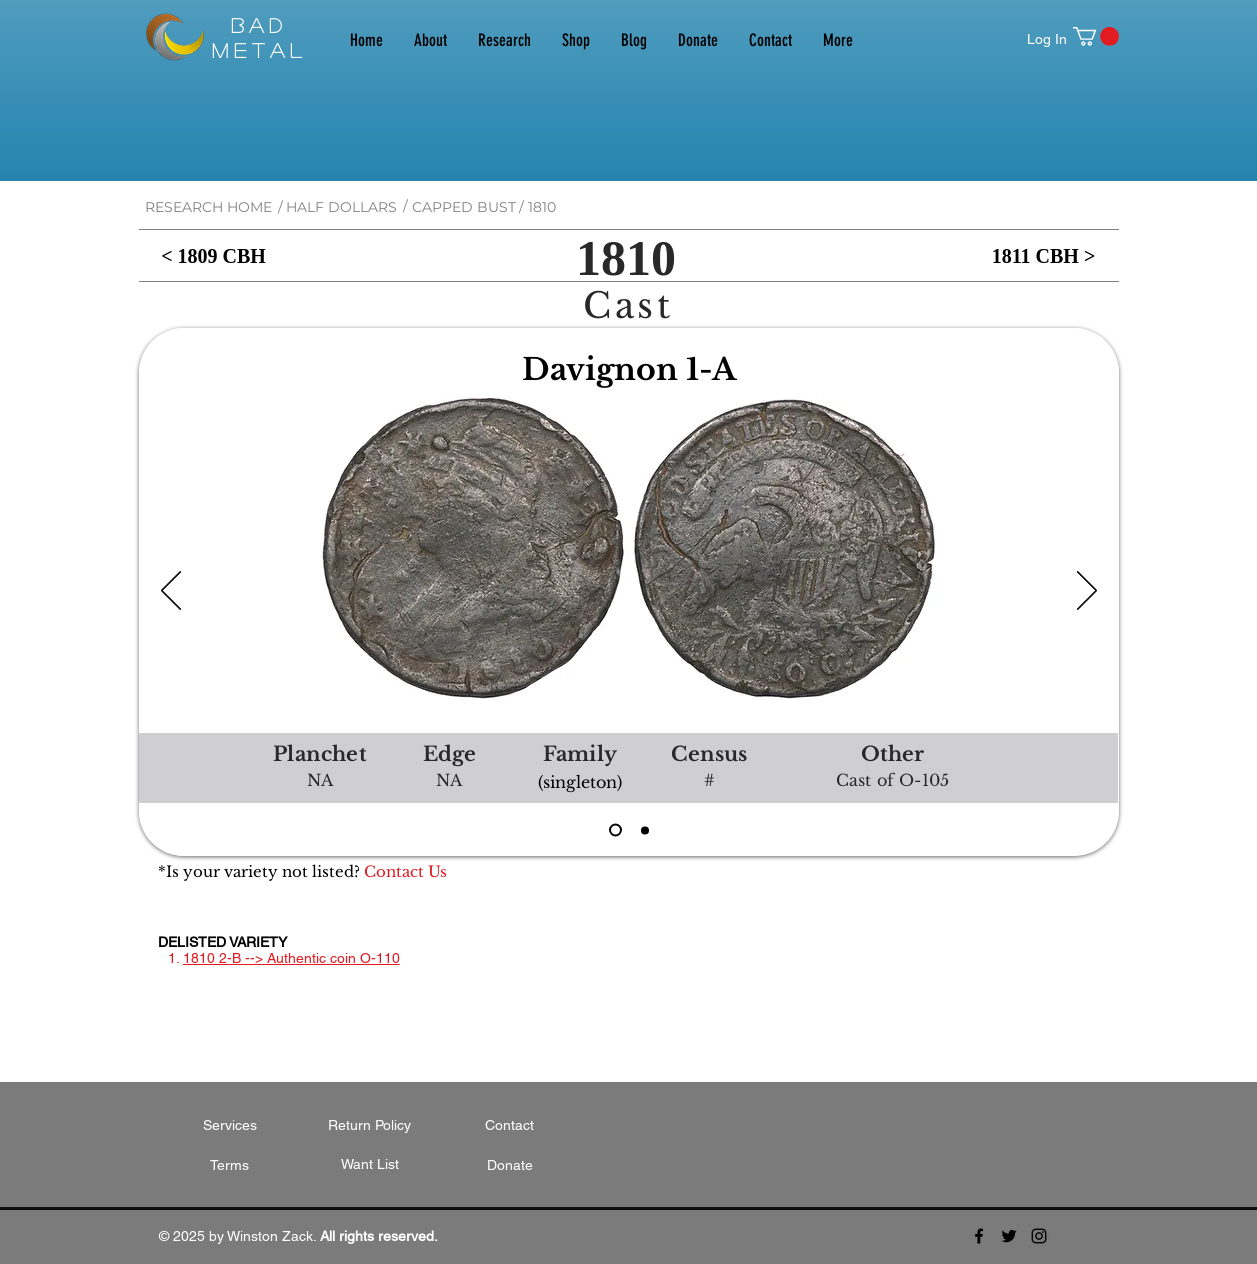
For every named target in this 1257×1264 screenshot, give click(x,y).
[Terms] (230, 1166)
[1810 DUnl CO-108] (645, 830)
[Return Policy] (370, 1126)
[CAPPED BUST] (464, 207)
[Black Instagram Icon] (1039, 1236)
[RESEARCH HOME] (208, 207)
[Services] (230, 1126)
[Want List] (370, 1165)
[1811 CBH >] (1044, 255)
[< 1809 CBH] (214, 255)
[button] (1096, 36)
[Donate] (510, 1166)
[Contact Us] (405, 871)
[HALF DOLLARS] (341, 207)
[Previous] (171, 592)
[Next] (1087, 592)
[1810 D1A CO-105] (615, 830)
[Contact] (510, 1126)
